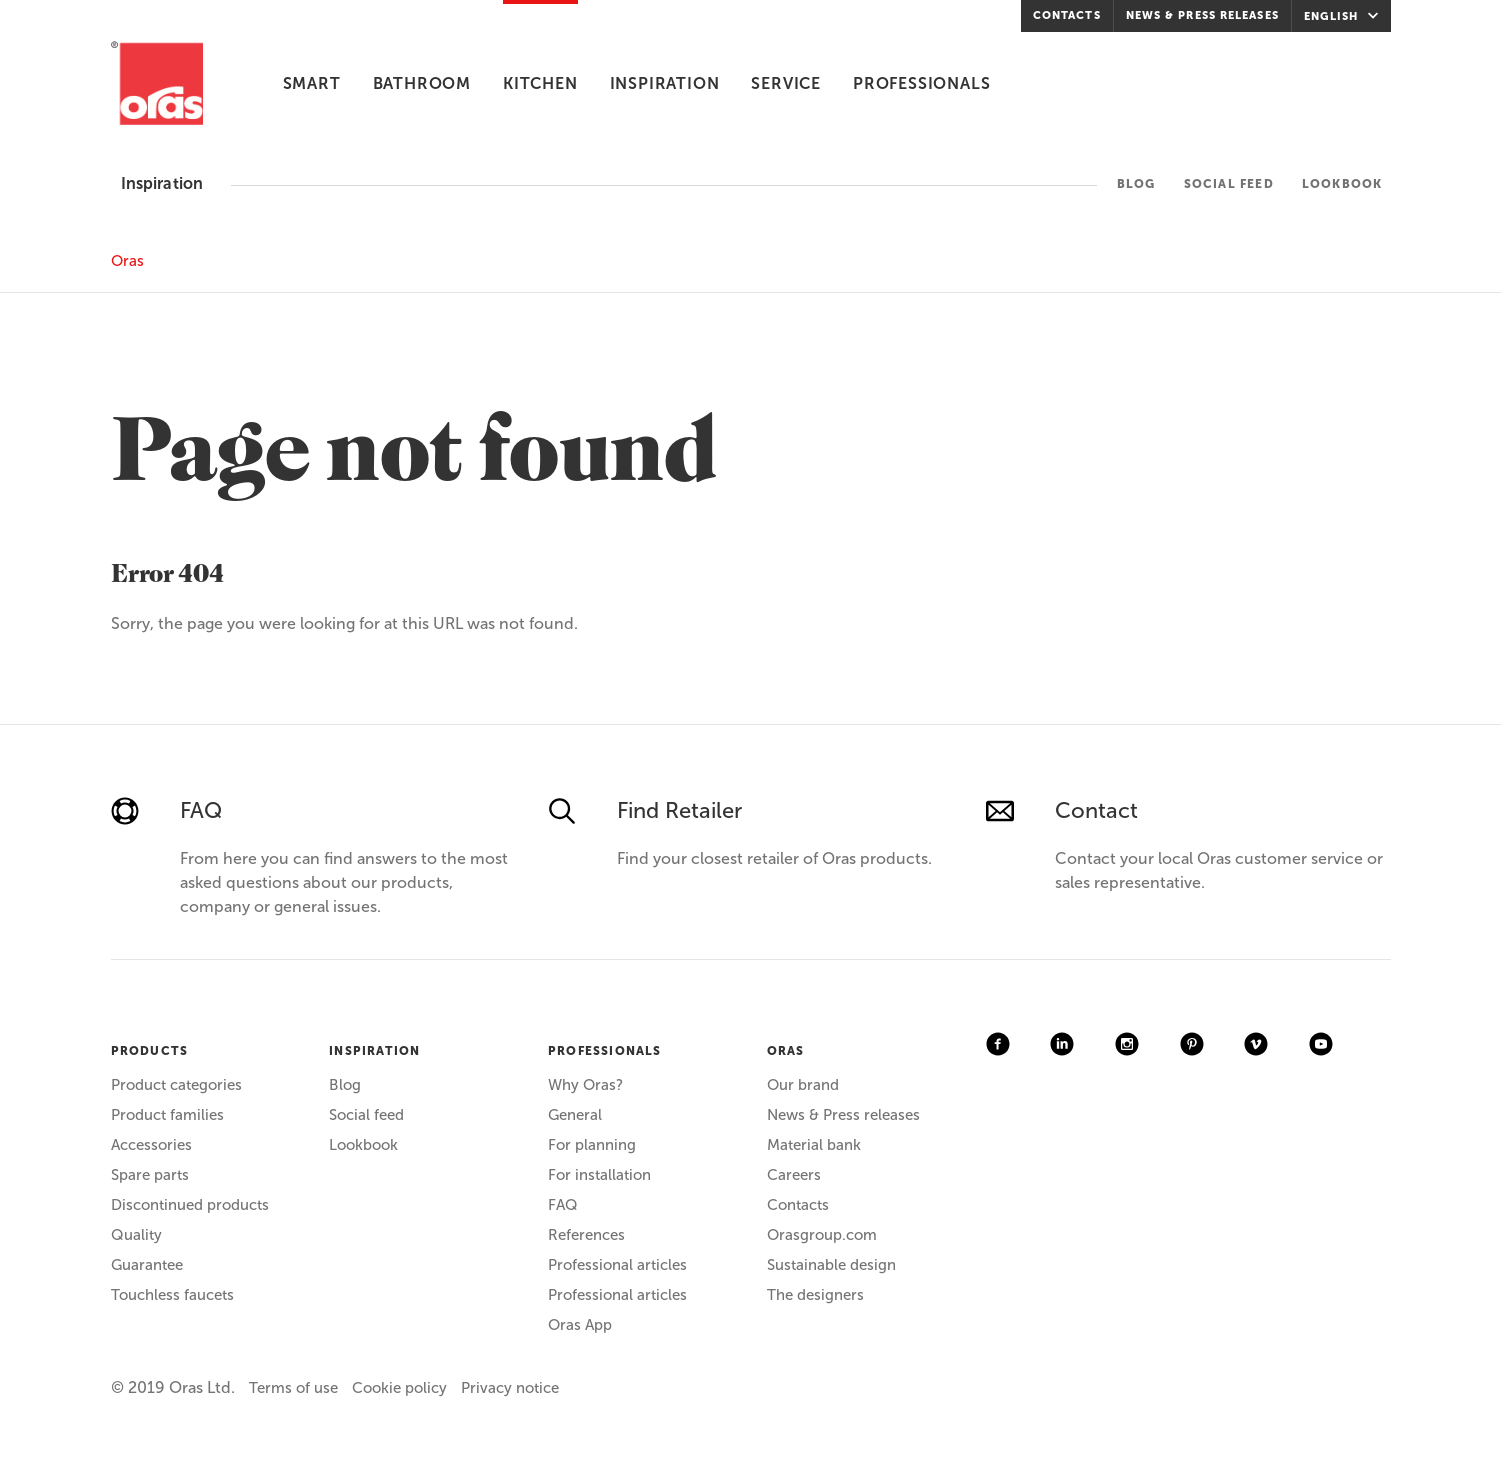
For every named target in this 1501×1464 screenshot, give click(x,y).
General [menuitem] (575, 1115)
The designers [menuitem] (815, 1295)
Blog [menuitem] (1136, 184)
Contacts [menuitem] (1067, 15)
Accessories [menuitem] (151, 1145)
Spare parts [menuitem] (150, 1175)
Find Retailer (679, 810)
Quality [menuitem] (136, 1235)
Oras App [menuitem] (580, 1325)
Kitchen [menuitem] (540, 83)
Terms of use (293, 1388)
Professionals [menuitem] (921, 83)
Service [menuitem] (786, 83)
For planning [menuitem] (592, 1145)
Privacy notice (510, 1388)
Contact (1096, 810)
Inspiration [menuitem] (665, 83)
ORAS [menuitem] (786, 1051)
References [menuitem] (586, 1235)
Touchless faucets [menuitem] (172, 1295)
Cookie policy (399, 1388)
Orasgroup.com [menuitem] (822, 1235)
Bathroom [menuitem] (422, 83)
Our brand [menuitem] (803, 1085)
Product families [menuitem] (167, 1115)
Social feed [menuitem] (1229, 184)
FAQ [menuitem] (563, 1205)
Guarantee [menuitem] (147, 1265)
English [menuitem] (1343, 16)
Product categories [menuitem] (176, 1085)
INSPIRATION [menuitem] (374, 1051)
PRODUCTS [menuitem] (150, 1051)
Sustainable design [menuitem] (831, 1265)
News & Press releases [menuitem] (1202, 15)
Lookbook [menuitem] (1342, 184)
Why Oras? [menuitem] (585, 1085)
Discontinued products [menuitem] (190, 1205)
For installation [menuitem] (599, 1175)
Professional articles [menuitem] (617, 1265)
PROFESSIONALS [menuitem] (605, 1051)
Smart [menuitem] (312, 83)
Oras (127, 261)
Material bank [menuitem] (814, 1145)
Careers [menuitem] (794, 1175)
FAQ (201, 810)
